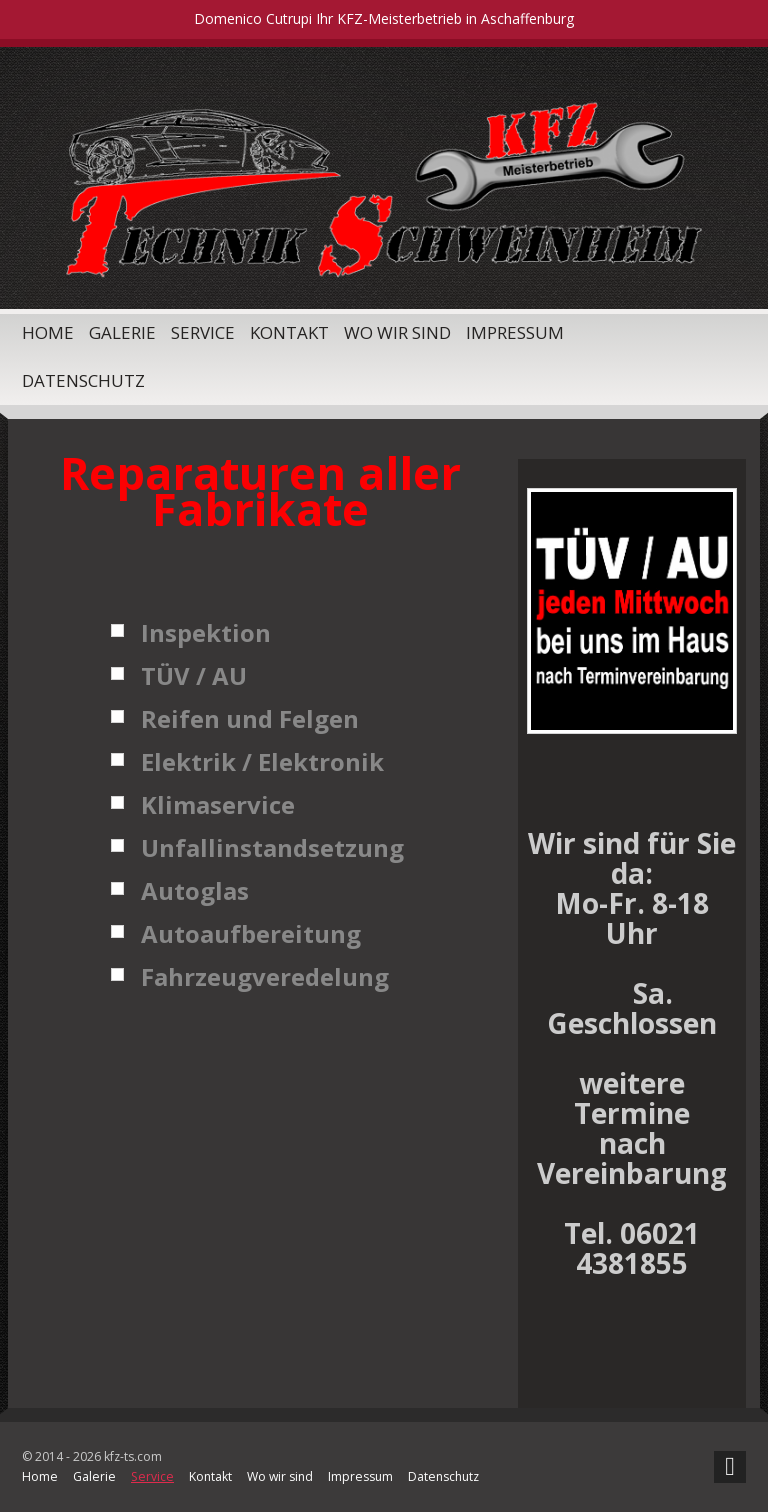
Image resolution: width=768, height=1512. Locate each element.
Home (48, 332)
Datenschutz (83, 380)
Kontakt (289, 332)
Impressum (515, 332)
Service (203, 332)
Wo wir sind (397, 332)
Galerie (122, 332)
